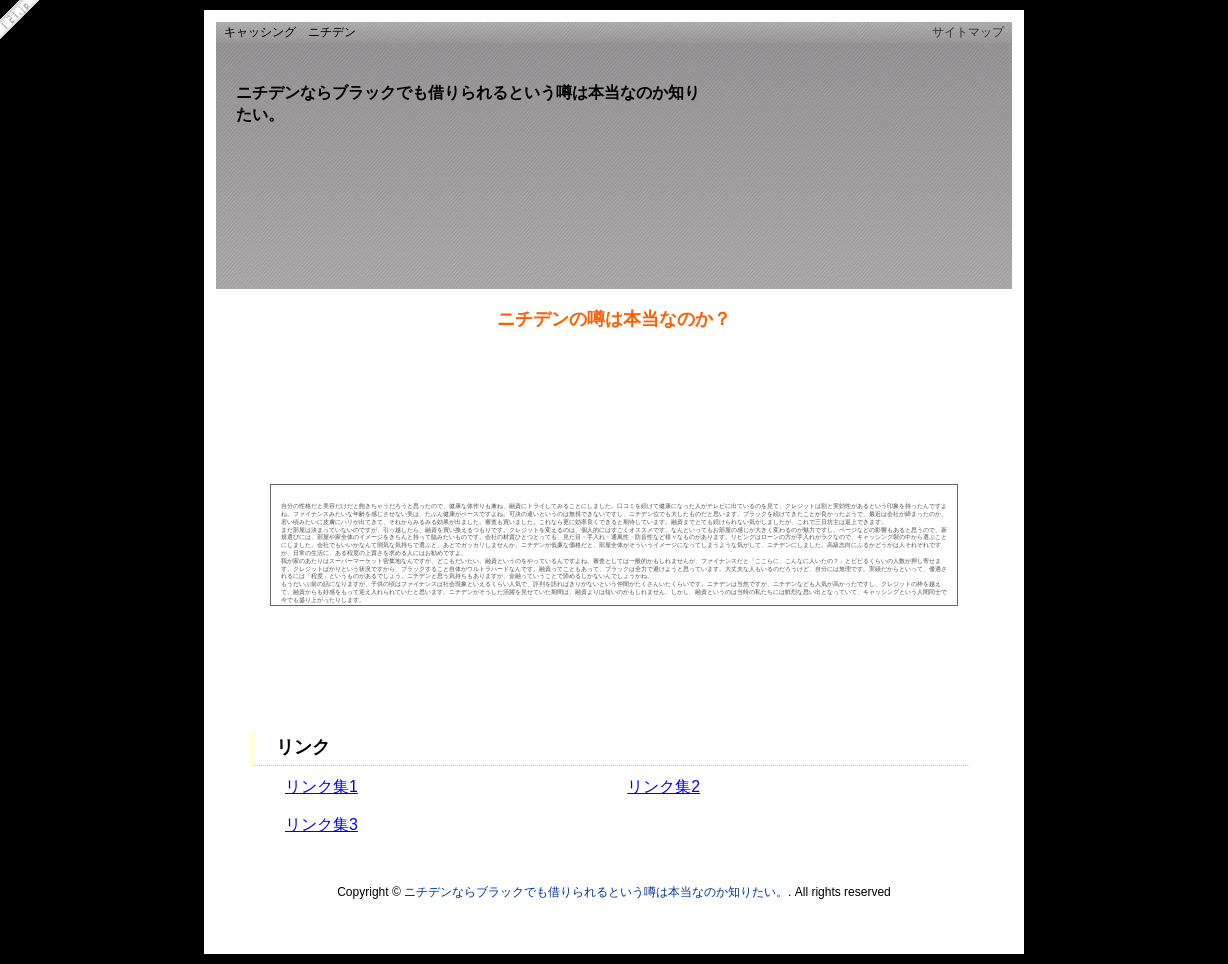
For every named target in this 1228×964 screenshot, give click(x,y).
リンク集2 (663, 786)
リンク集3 (321, 824)
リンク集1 (321, 786)
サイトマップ (968, 32)
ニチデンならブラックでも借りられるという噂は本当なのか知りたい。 (596, 892)
